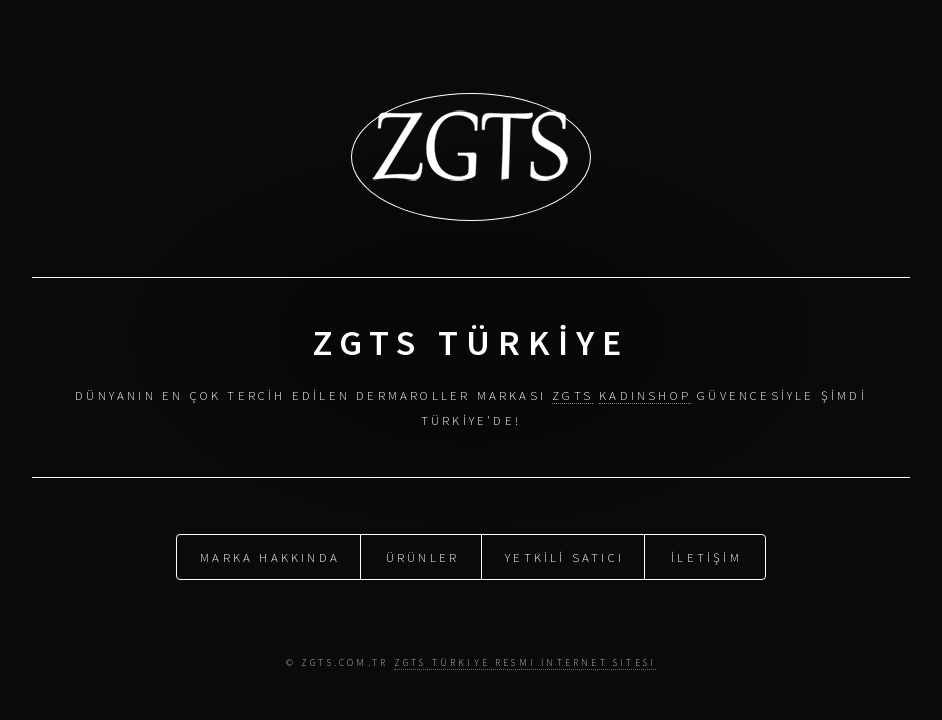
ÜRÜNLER (422, 556)
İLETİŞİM (706, 556)
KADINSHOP (645, 395)
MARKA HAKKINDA (270, 556)
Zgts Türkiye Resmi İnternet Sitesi (525, 663)
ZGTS (572, 395)
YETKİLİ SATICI (564, 556)
